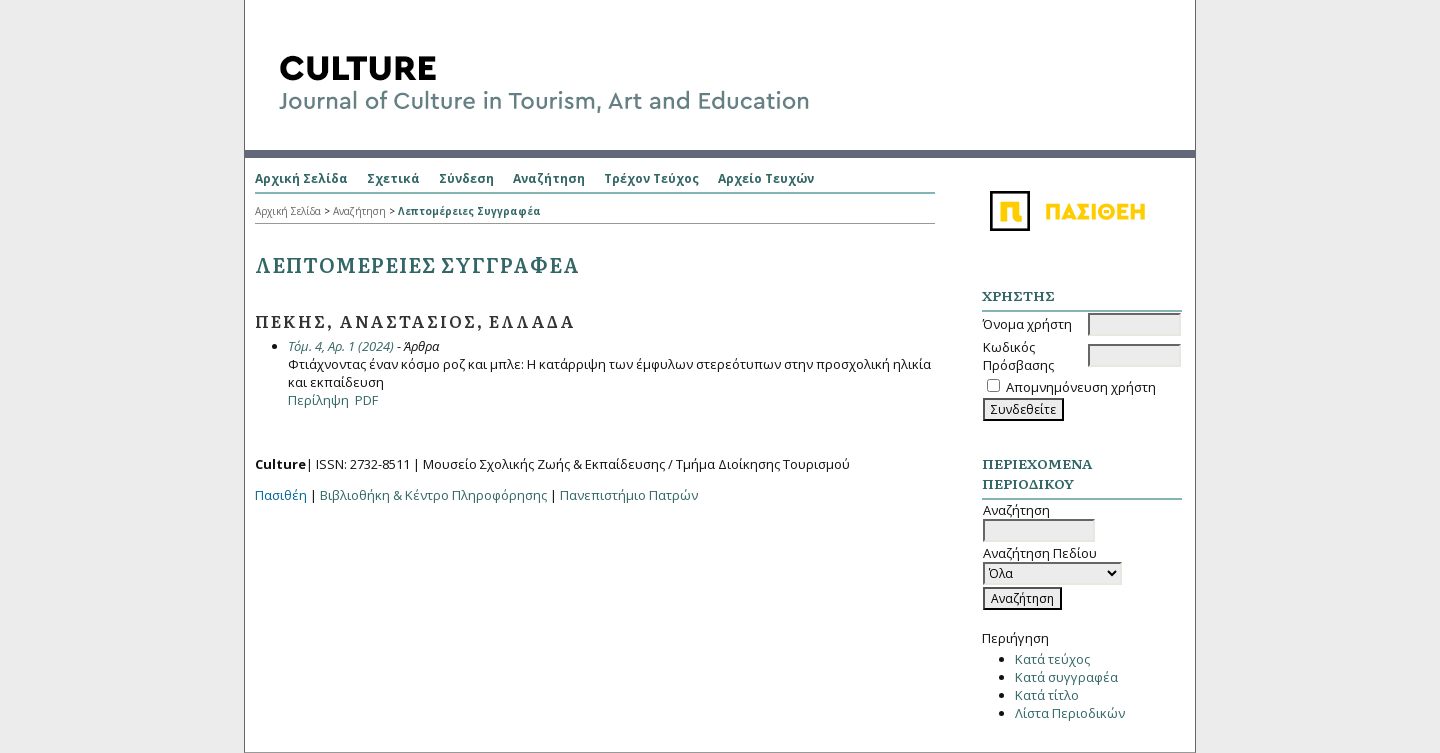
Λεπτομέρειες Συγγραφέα (469, 211)
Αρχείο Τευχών (766, 178)
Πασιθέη (281, 495)
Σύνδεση (466, 178)
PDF (366, 400)
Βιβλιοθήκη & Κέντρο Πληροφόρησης (433, 495)
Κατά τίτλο (1047, 695)
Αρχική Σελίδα (301, 178)
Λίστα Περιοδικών (1070, 713)
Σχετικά (393, 178)
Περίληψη (318, 400)
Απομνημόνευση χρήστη (1081, 387)
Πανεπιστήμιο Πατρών (629, 495)
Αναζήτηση (549, 178)
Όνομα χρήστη (1027, 324)
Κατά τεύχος (1052, 659)
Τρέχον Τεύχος (651, 178)
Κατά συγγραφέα (1066, 677)
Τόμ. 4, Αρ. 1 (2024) (341, 346)
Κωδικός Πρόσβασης (1018, 356)
